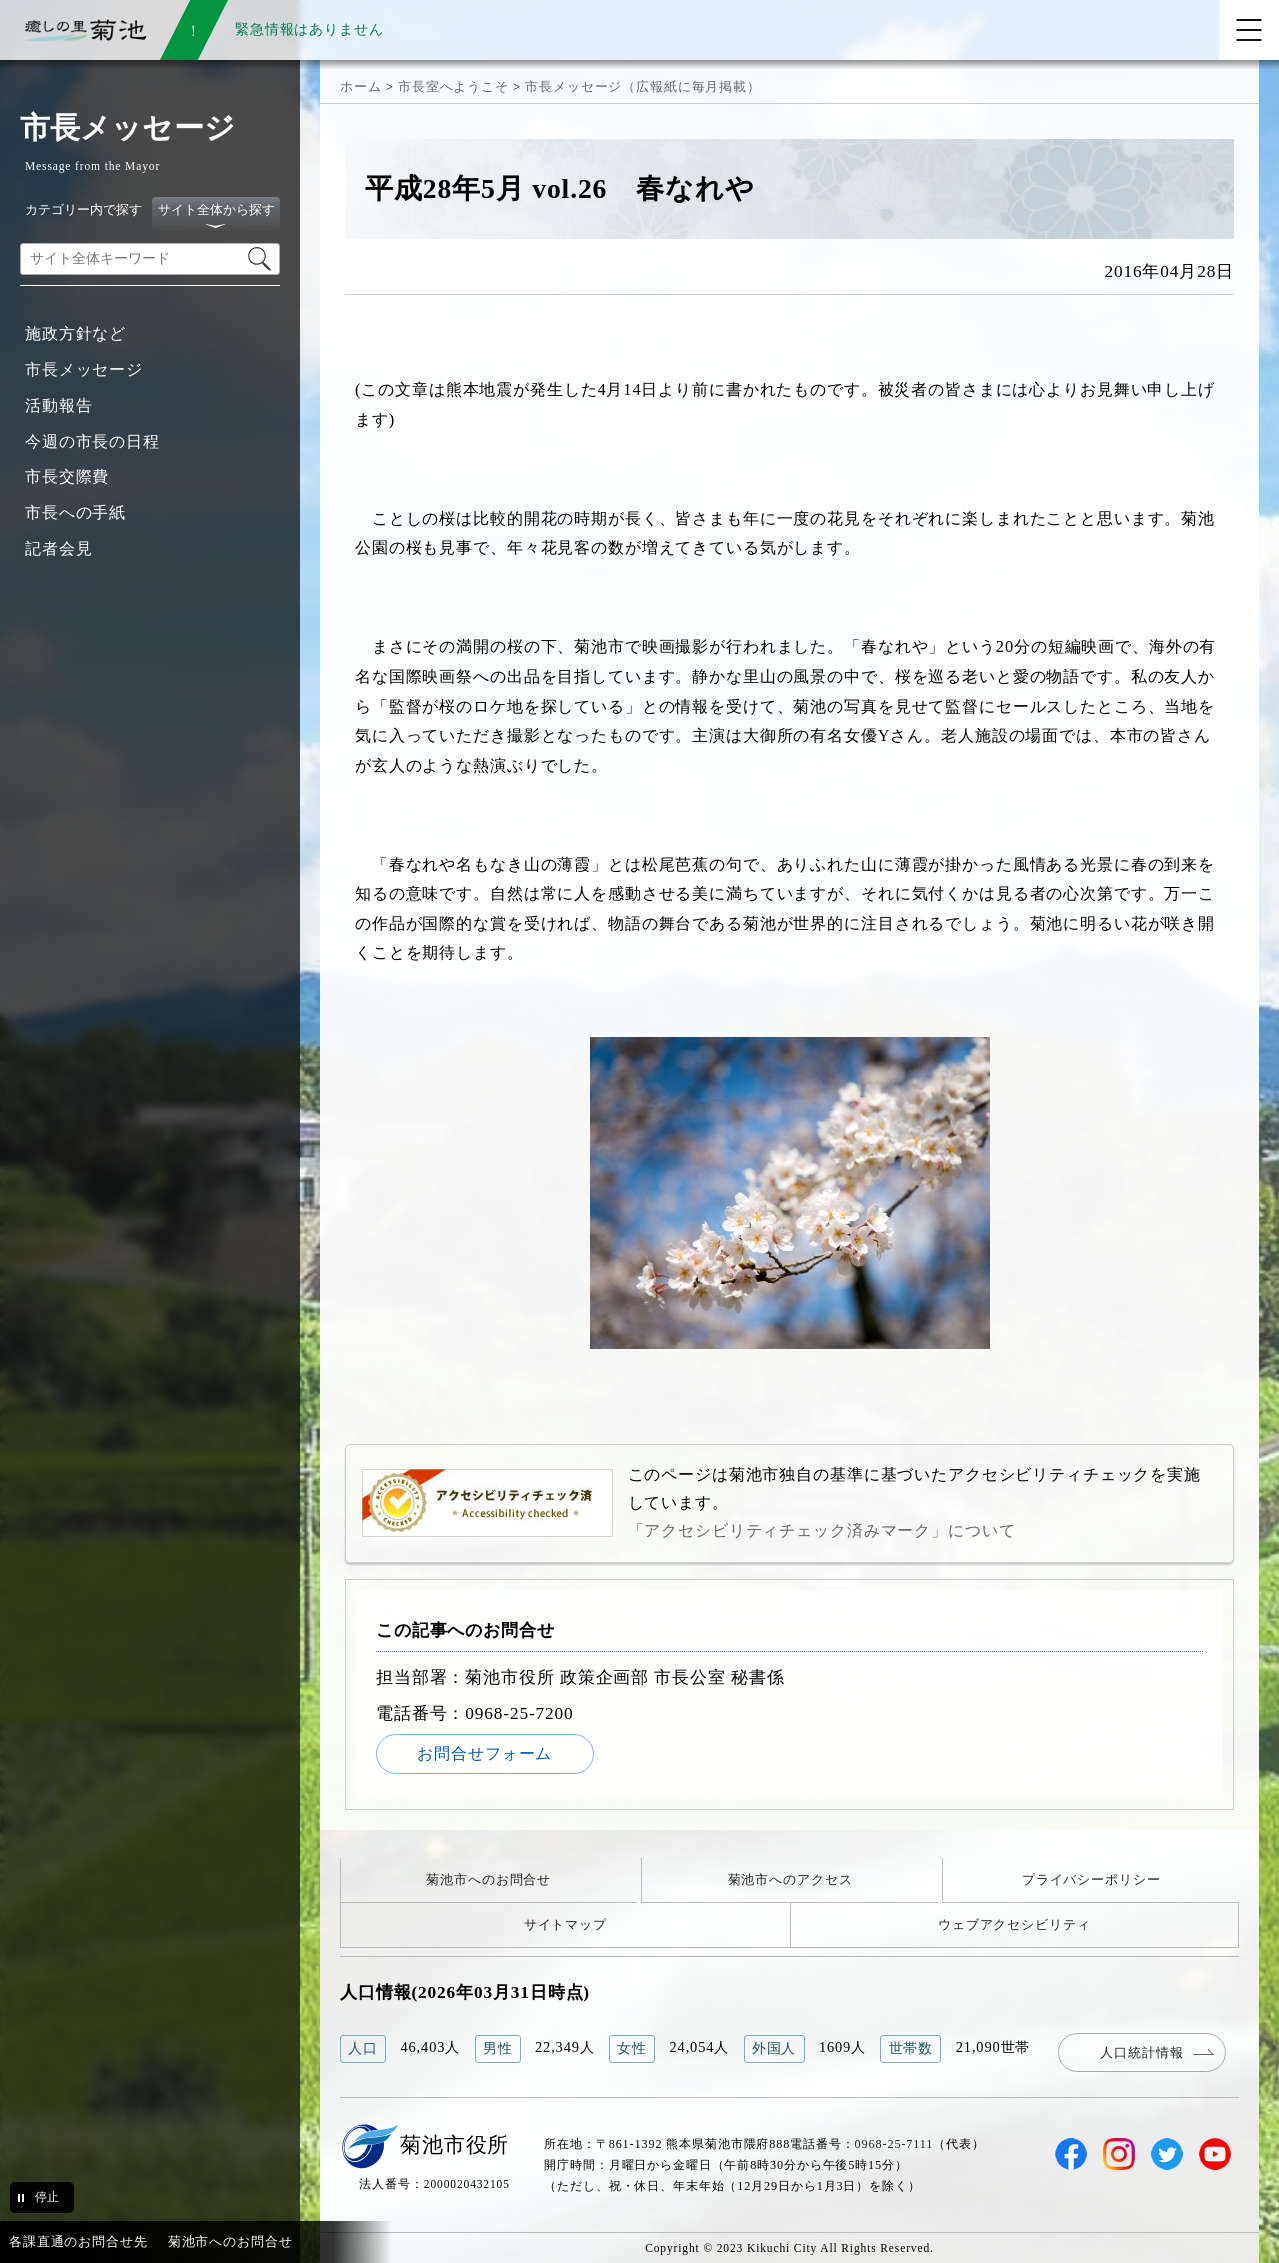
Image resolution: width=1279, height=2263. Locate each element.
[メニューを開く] (1249, 30)
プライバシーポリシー (1091, 1879)
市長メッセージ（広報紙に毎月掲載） (643, 86)
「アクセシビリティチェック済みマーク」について (822, 1530)
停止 (47, 2197)
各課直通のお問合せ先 (78, 2241)
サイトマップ (565, 1924)
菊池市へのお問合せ (488, 1879)
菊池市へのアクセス (790, 1879)
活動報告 (58, 405)
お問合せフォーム (484, 1753)
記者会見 (58, 548)
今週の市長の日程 (92, 441)
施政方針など (75, 333)
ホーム (361, 86)
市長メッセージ (84, 369)
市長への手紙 (75, 512)
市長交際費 (67, 476)
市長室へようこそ (453, 86)
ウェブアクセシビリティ (1014, 1924)
